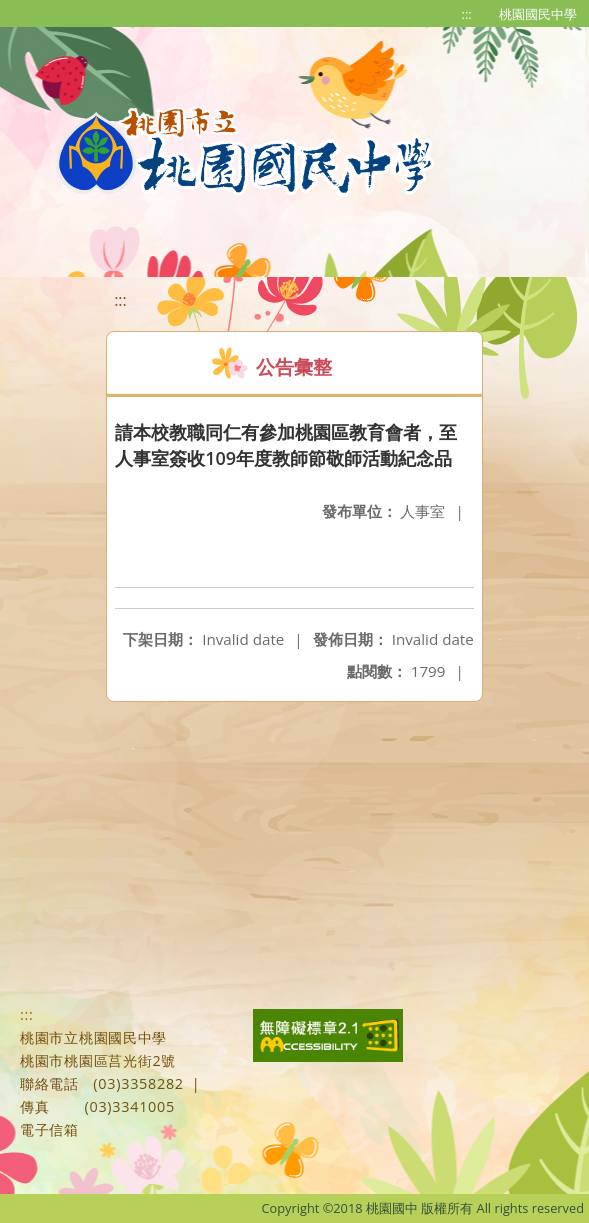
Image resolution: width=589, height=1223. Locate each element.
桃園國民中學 (538, 14)
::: (467, 14)
